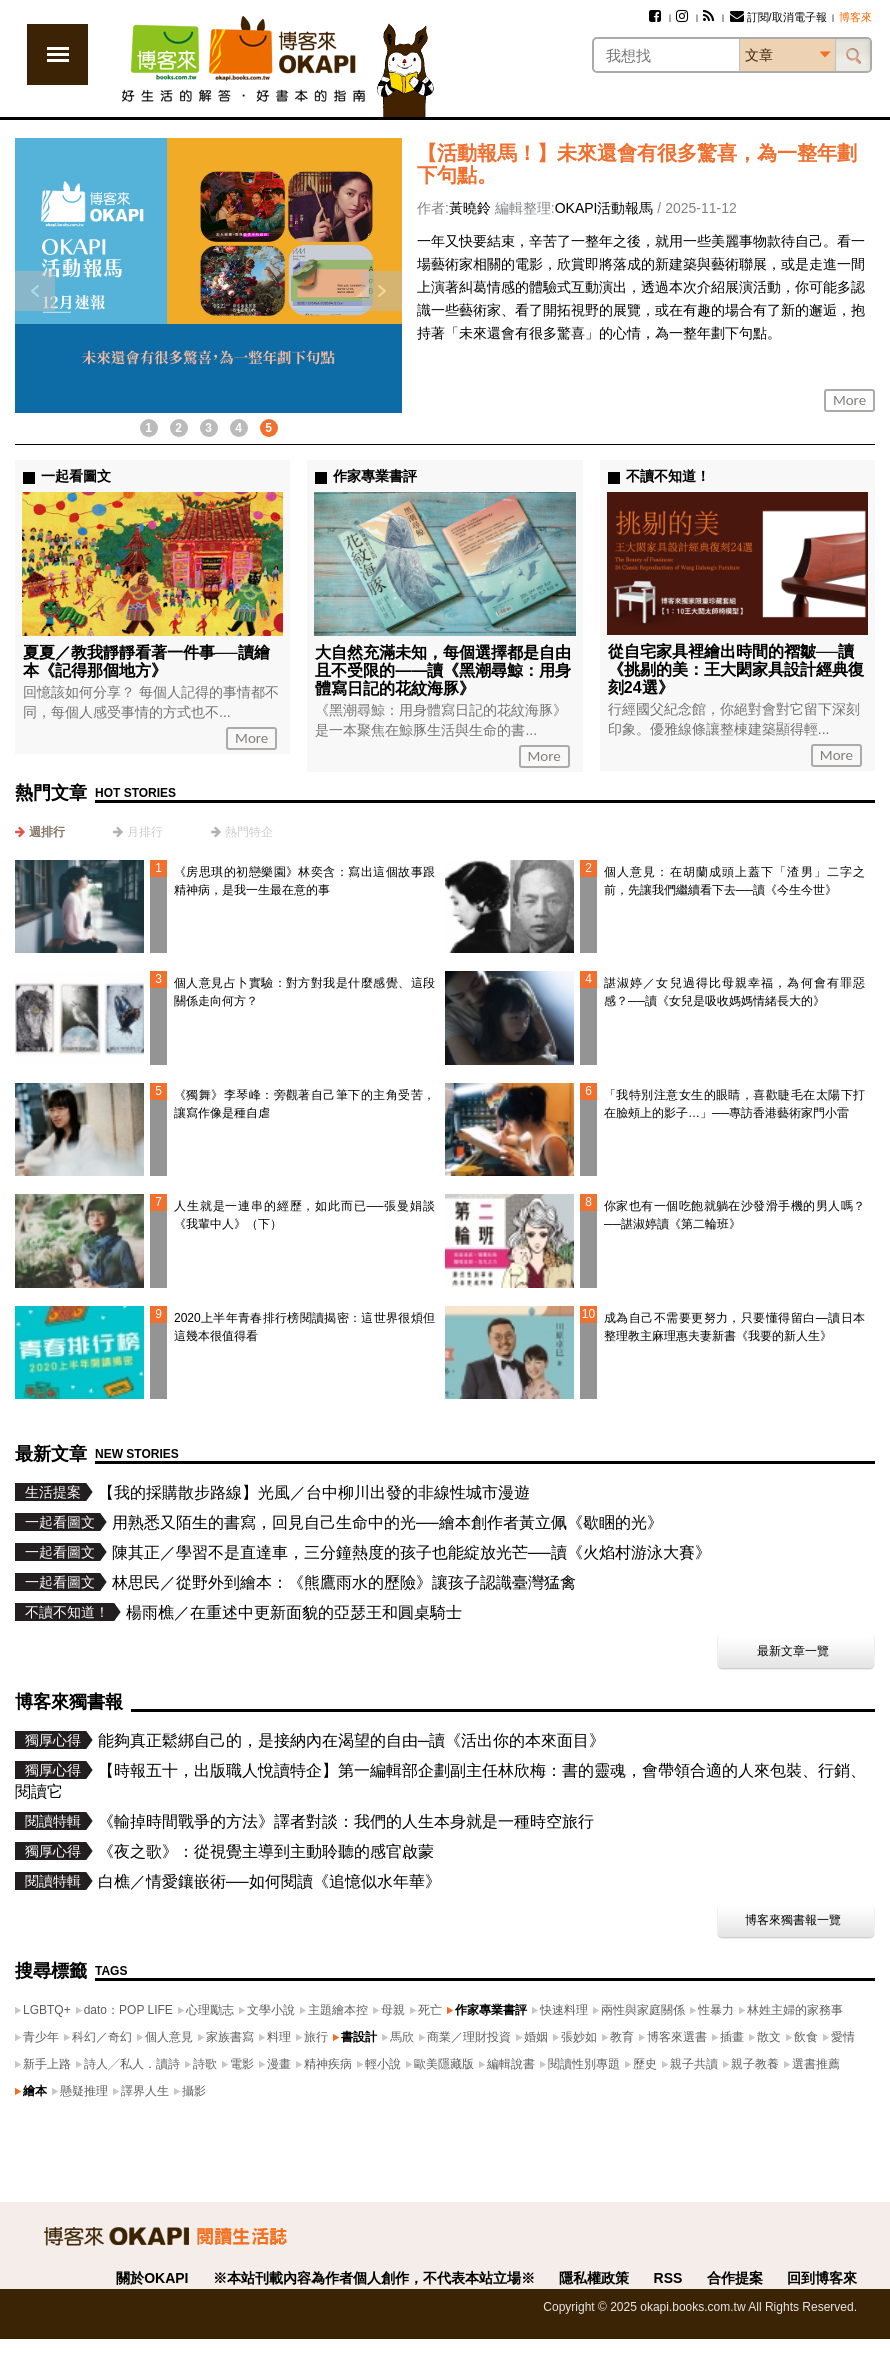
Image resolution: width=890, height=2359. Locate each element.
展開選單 (57, 54)
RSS (668, 2278)
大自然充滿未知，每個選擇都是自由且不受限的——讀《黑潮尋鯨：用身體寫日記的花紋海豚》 (443, 670)
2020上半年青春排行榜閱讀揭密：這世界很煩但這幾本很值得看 (304, 1327)
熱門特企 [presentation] (249, 832)
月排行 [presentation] (145, 832)
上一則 (35, 291)
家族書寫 (230, 2037)
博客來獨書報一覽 (793, 1920)
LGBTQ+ (47, 2010)
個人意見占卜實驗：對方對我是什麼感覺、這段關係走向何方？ (304, 992)
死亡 (430, 2010)
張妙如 (579, 2037)
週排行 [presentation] (47, 832)
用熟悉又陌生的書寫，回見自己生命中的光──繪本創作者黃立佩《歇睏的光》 (387, 1522)
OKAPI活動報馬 (604, 208)
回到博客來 (822, 2278)
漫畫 (279, 2064)
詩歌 (205, 2064)
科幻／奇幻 (102, 2037)
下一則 (382, 291)
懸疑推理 (84, 2091)
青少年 (41, 2037)
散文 (769, 2037)
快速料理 (564, 2010)
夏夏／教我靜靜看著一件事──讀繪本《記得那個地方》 (146, 661)
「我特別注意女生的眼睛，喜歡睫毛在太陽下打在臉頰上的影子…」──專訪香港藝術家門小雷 (734, 1104)
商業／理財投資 (469, 2037)
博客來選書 (677, 2037)
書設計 (359, 2037)
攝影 (194, 2091)
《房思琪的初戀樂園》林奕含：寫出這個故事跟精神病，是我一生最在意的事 (304, 881)
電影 (242, 2064)
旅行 (316, 2037)
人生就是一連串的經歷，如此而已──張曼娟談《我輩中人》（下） (304, 1215)
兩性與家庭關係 (643, 2010)
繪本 (35, 2091)
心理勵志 (210, 2010)
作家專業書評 (491, 2010)
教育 (622, 2037)
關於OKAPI (152, 2278)
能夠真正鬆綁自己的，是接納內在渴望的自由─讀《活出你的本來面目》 (351, 1740)
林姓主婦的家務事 (795, 2010)
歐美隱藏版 (444, 2064)
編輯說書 (511, 2064)
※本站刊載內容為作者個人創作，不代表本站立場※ (374, 2278)
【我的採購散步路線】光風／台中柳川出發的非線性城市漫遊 (314, 1492)
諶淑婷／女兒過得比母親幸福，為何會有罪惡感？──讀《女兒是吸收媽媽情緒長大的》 (734, 992)
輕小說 (383, 2064)
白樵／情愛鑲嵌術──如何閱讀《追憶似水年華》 (269, 1881)
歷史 (645, 2064)
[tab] (40, 832)
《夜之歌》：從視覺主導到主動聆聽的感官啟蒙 (266, 1851)
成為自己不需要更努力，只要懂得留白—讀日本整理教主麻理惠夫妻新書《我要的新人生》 (734, 1327)
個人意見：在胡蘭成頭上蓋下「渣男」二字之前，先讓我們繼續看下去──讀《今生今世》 (734, 881)
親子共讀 (694, 2064)
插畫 (732, 2037)
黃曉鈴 (470, 208)
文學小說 (271, 2010)
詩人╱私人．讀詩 (132, 2064)
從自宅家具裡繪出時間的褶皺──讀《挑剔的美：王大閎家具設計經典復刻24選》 (736, 669)
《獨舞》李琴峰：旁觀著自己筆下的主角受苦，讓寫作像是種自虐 (304, 1104)
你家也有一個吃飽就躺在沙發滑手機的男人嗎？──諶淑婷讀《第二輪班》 (734, 1215)
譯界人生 (145, 2091)
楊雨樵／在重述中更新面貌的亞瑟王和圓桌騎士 (294, 1612)
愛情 (843, 2037)
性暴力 (716, 2010)
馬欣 (402, 2037)
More (849, 400)
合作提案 (735, 2278)
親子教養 (755, 2064)
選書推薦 (816, 2064)
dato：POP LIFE (128, 2010)
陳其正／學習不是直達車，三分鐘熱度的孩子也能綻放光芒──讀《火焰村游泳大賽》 (411, 1552)
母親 (393, 2010)
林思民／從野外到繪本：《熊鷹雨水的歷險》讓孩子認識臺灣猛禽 (344, 1582)
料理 (279, 2037)
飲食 (806, 2037)
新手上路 (47, 2064)
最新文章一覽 (793, 1651)
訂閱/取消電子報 (778, 17)
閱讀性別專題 (584, 2064)
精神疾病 (328, 2064)
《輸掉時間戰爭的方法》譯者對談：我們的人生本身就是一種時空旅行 (346, 1821)
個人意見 (169, 2037)
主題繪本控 (338, 2010)
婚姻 (536, 2037)
